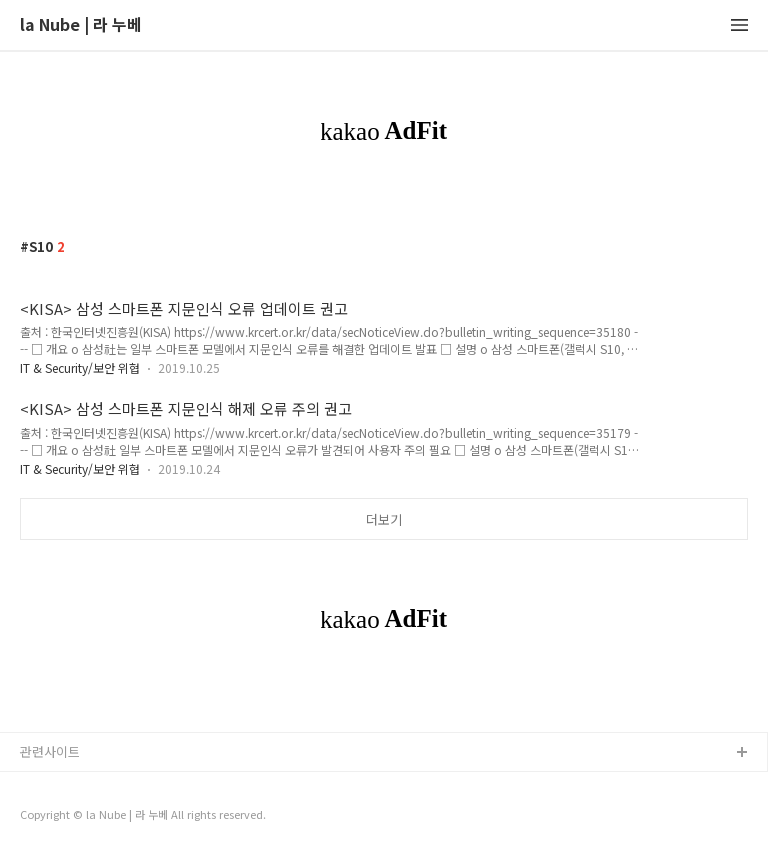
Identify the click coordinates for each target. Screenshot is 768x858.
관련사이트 (50, 751)
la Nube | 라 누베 (81, 25)
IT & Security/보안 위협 (80, 367)
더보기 (384, 519)
